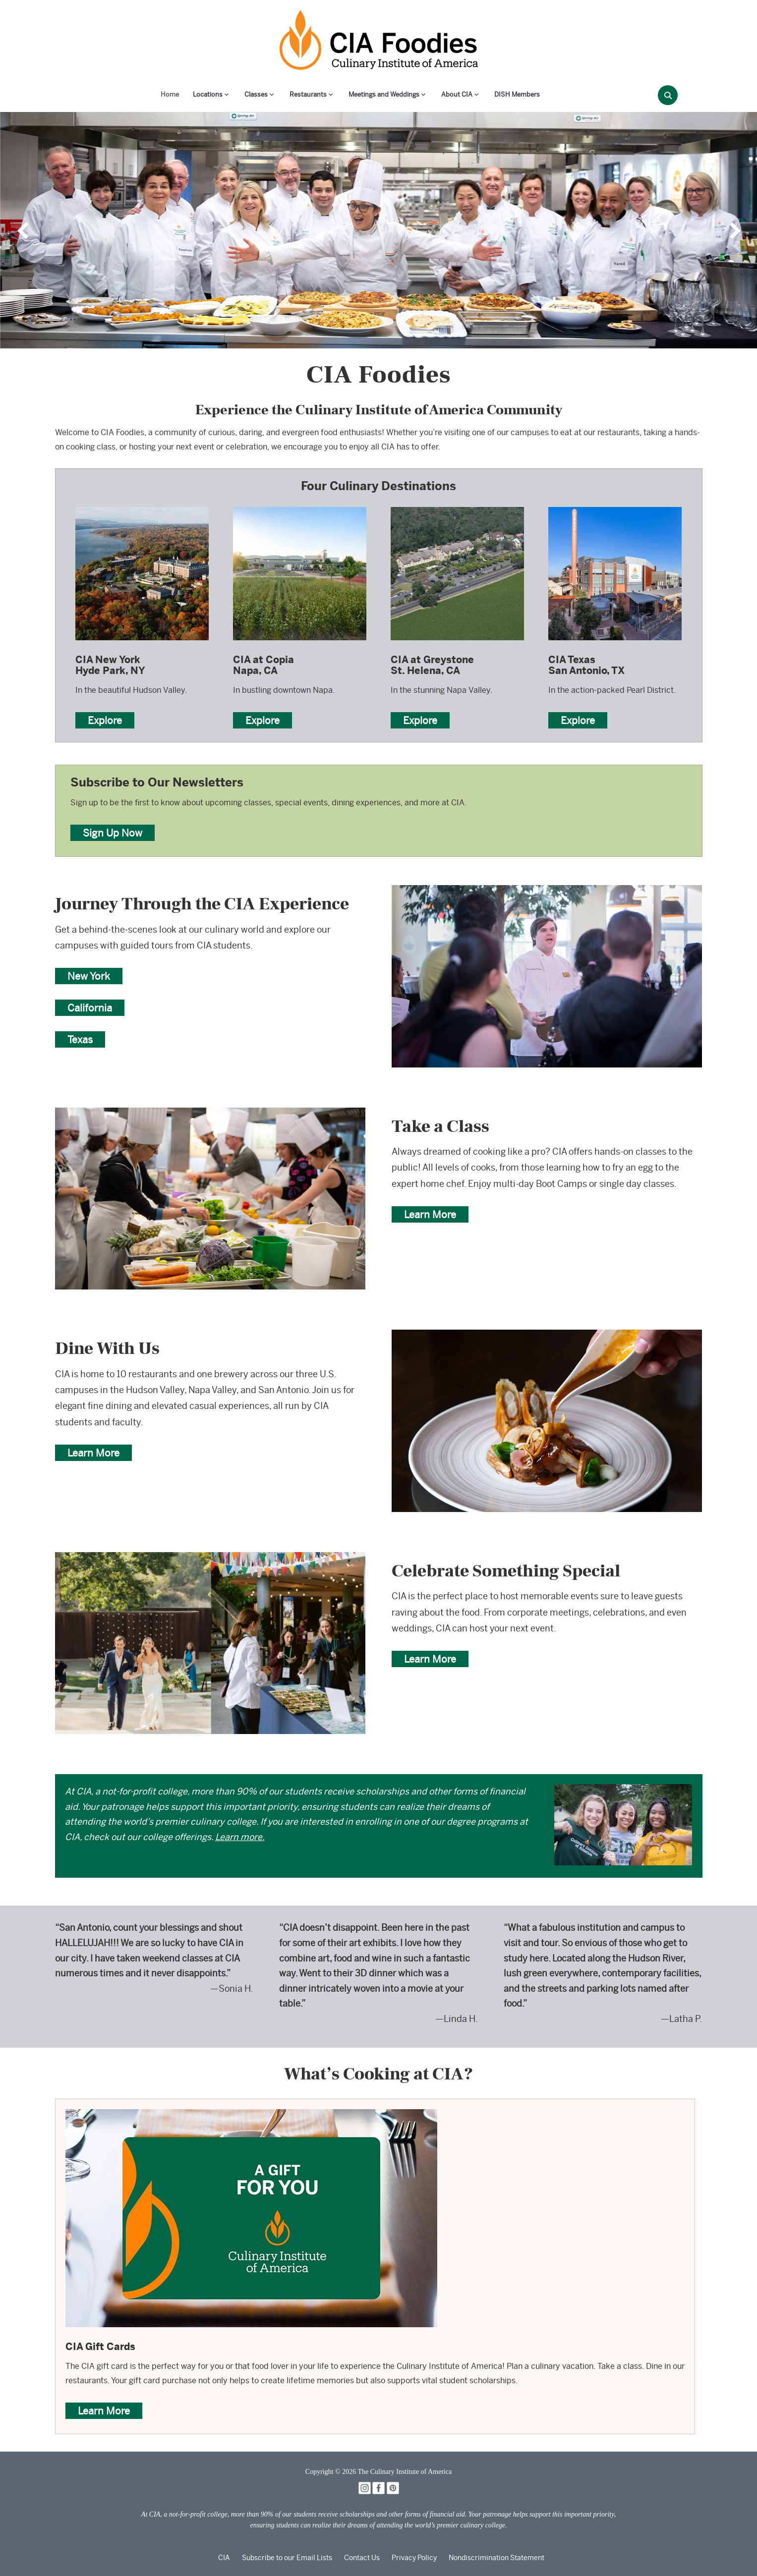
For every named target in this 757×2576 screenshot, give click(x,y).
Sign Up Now (112, 833)
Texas (80, 1039)
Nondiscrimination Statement (496, 2558)
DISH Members (517, 94)
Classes (256, 94)
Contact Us (362, 2558)
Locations (208, 94)
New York (88, 976)
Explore (105, 720)
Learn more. (240, 1837)
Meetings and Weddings (384, 94)
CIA (224, 2558)
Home (170, 94)
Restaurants (308, 94)
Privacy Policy (414, 2558)
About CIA (456, 94)
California (89, 1007)
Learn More (430, 1214)
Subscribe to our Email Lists (287, 2558)
